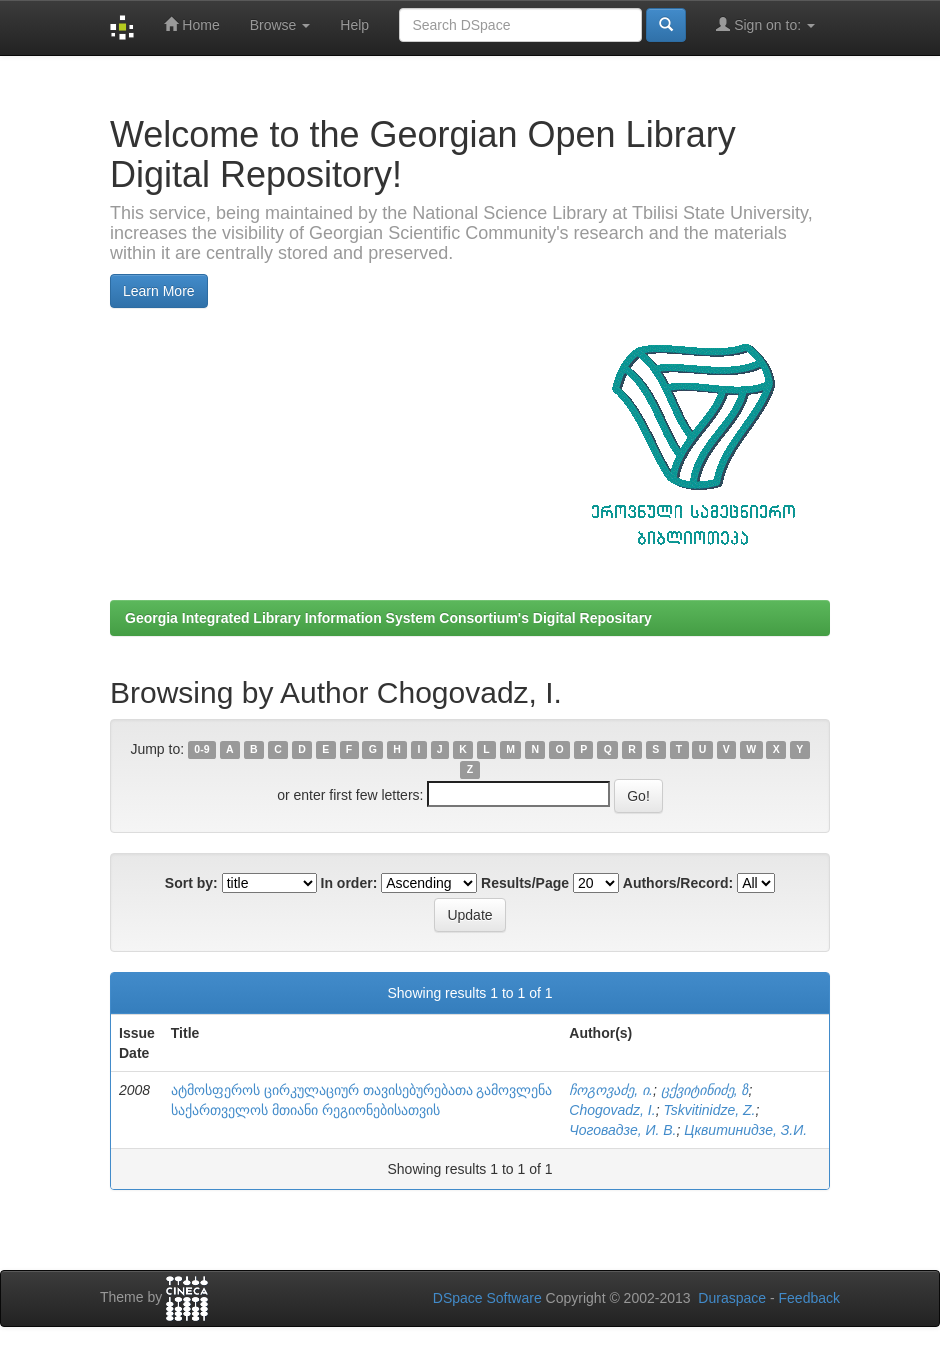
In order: (349, 883)
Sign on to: (765, 24)
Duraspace (732, 1298)
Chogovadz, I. (612, 1110)
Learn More (159, 291)
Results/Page (525, 883)
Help (354, 25)
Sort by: (191, 883)
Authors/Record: (678, 883)
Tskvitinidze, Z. (709, 1110)
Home (191, 24)
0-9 (201, 750)
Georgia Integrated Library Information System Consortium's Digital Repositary (388, 618)
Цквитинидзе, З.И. (745, 1130)
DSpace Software (487, 1298)
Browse (280, 25)
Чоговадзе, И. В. (622, 1130)
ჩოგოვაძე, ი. (611, 1090)
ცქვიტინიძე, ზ (705, 1090)
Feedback (809, 1298)
